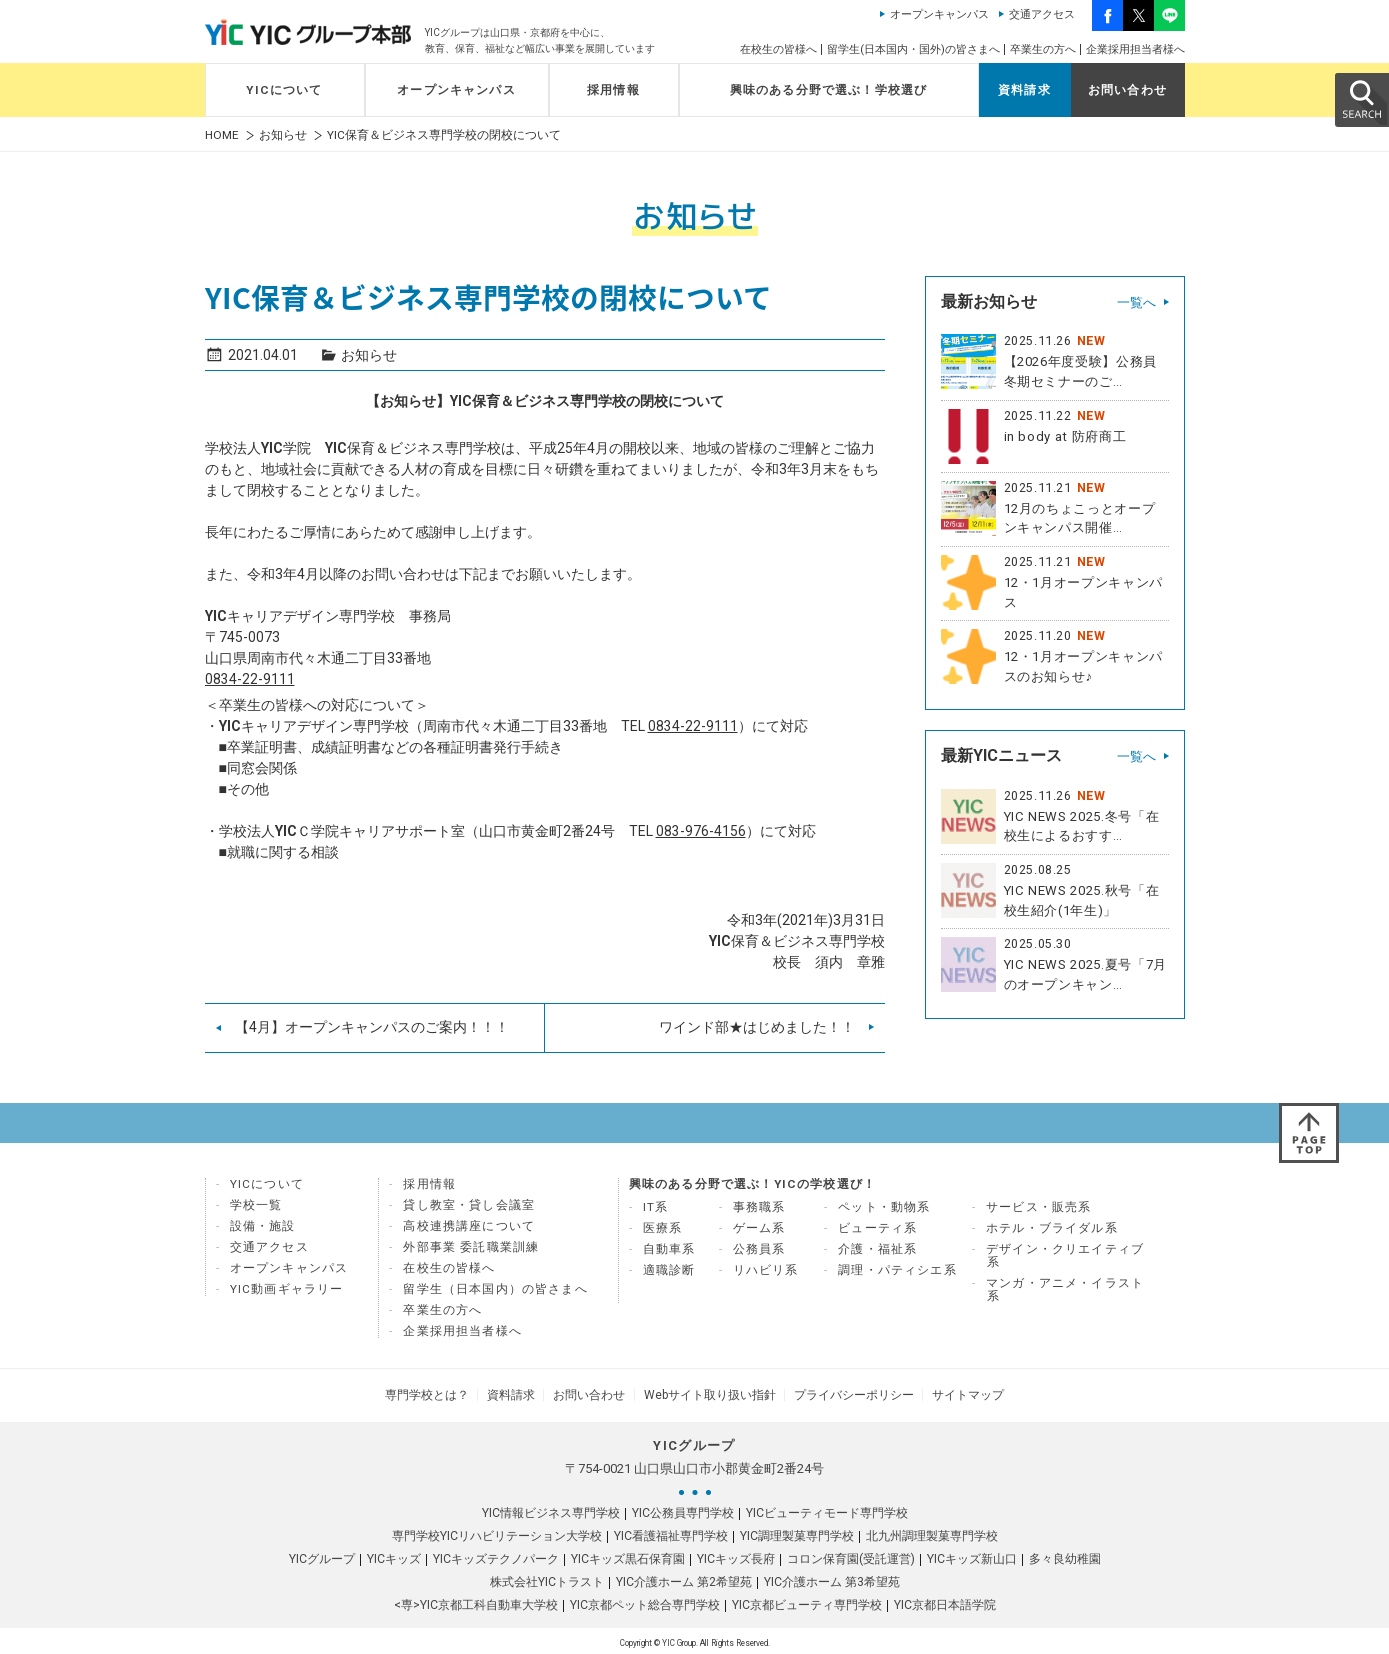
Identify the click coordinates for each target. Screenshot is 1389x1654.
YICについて (284, 90)
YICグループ (322, 1555)
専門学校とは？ (443, 1393)
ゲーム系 (759, 1228)
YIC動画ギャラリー (287, 1289)
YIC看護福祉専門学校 (671, 1532)
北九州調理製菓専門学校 (932, 1532)
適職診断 (669, 1270)
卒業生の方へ (1043, 49)
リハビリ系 (766, 1270)
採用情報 (613, 90)
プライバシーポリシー (845, 1393)
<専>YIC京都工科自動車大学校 (476, 1601)
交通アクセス (1042, 14)
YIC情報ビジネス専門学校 (551, 1509)
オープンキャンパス (939, 14)
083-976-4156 (701, 831)
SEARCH (1361, 99)
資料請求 (1024, 90)
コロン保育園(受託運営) (851, 1555)
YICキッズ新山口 (972, 1555)
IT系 (656, 1207)
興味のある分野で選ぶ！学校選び (829, 90)
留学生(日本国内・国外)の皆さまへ (913, 49)
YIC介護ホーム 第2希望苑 (684, 1578)
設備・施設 (263, 1226)
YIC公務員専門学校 (683, 1509)
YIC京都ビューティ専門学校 (807, 1601)
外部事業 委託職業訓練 (471, 1247)
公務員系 (759, 1249)
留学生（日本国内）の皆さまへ (495, 1289)
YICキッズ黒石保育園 (628, 1555)
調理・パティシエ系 (897, 1270)
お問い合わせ (1127, 90)
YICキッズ (394, 1555)
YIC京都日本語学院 (945, 1601)
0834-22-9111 (250, 679)
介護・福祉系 (877, 1249)
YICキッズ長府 (736, 1555)
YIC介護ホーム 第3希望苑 (832, 1578)
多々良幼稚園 (1065, 1555)
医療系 (663, 1228)
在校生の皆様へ (778, 49)
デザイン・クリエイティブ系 (1065, 1255)
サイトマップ (953, 1393)
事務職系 (759, 1207)
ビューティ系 (877, 1228)
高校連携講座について (469, 1226)
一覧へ (1136, 302)
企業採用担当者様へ (1135, 49)
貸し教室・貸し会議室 (469, 1205)
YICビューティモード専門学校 (827, 1509)
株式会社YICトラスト (547, 1578)
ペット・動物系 (884, 1207)
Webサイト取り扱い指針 (707, 1393)
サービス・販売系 (1038, 1207)
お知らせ (283, 135)
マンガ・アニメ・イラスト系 (1065, 1289)
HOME (222, 135)
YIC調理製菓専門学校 (797, 1532)
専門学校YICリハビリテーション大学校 (497, 1532)
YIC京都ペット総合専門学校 (645, 1601)
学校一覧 (256, 1205)
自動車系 (669, 1249)
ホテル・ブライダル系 (1052, 1228)
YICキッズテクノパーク (496, 1555)
